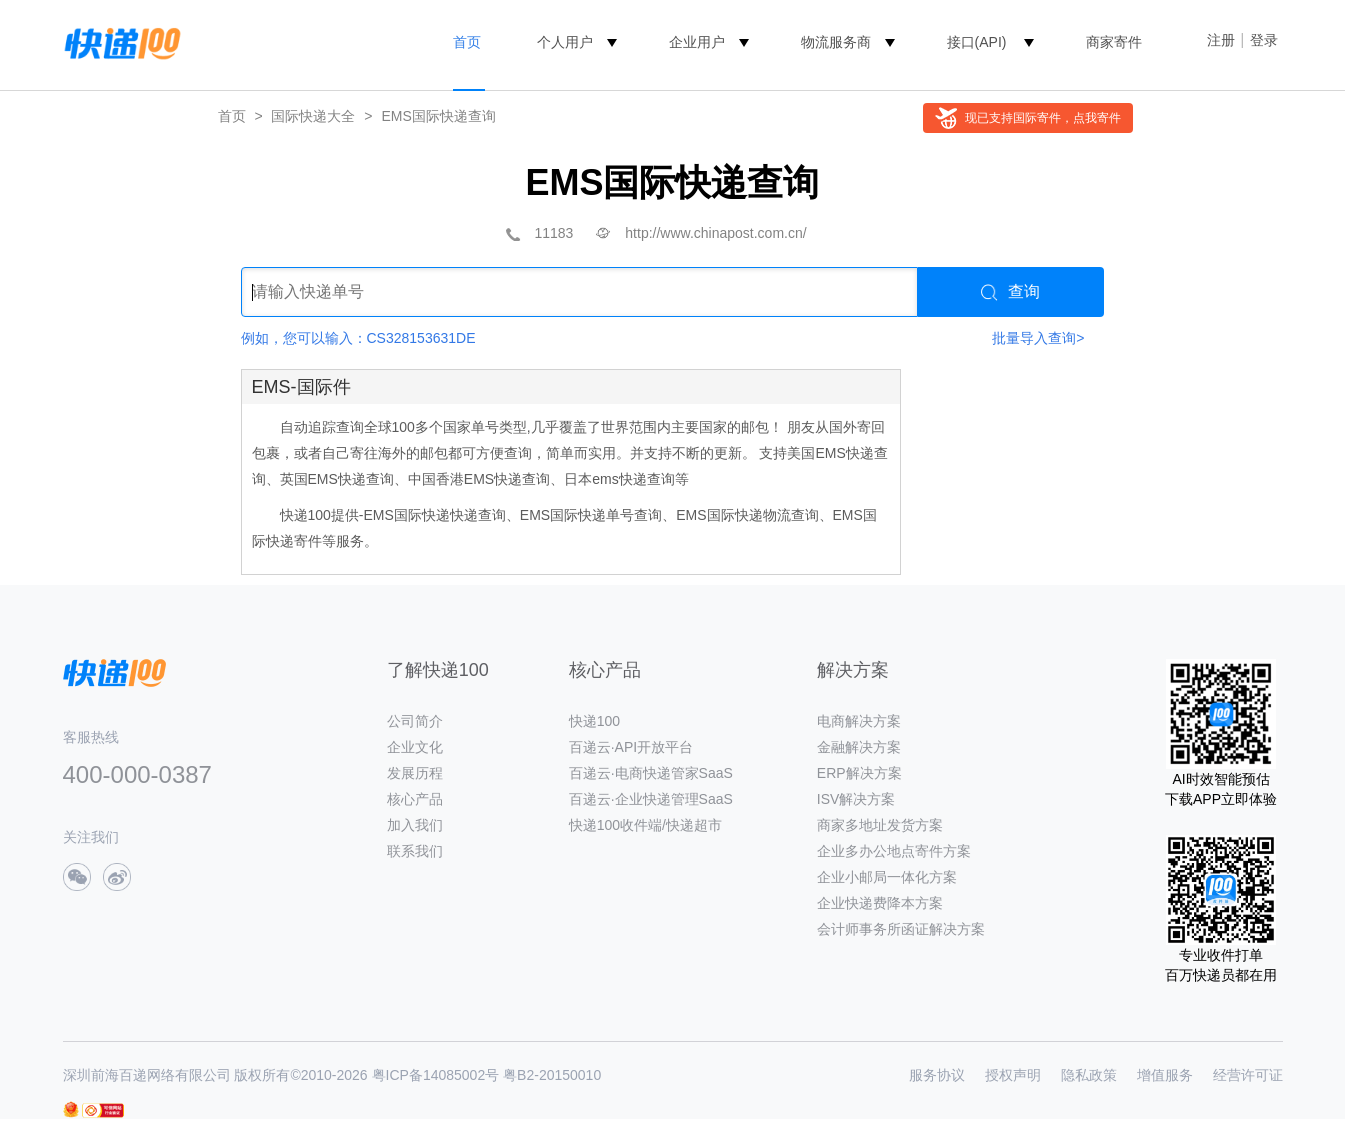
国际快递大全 (313, 116)
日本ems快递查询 (619, 479)
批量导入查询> (1038, 338)
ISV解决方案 (856, 799)
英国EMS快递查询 (337, 479)
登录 (1264, 40)
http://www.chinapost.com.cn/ (715, 233)
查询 (1010, 292)
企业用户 (697, 42)
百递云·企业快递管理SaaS (651, 799)
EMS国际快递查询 (438, 116)
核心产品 (415, 799)
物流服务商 (836, 42)
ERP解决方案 (859, 773)
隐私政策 (1089, 1075)
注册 (1221, 40)
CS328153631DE (421, 338)
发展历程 (415, 773)
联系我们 (415, 851)
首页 (467, 42)
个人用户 (565, 42)
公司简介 (415, 721)
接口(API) (977, 42)
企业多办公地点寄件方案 (894, 851)
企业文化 (415, 747)
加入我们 (415, 825)
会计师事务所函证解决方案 (901, 929)
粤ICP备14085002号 (436, 1075)
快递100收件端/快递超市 (645, 825)
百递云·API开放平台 (631, 747)
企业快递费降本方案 (880, 903)
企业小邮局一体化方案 (887, 877)
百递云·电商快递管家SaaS (651, 773)
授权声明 (1013, 1075)
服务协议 (937, 1075)
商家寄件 (1114, 42)
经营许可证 (1248, 1075)
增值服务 (1165, 1075)
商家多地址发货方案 (880, 825)
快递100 (594, 721)
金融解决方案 (859, 747)
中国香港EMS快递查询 (479, 479)
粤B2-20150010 (552, 1075)
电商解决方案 (859, 721)
